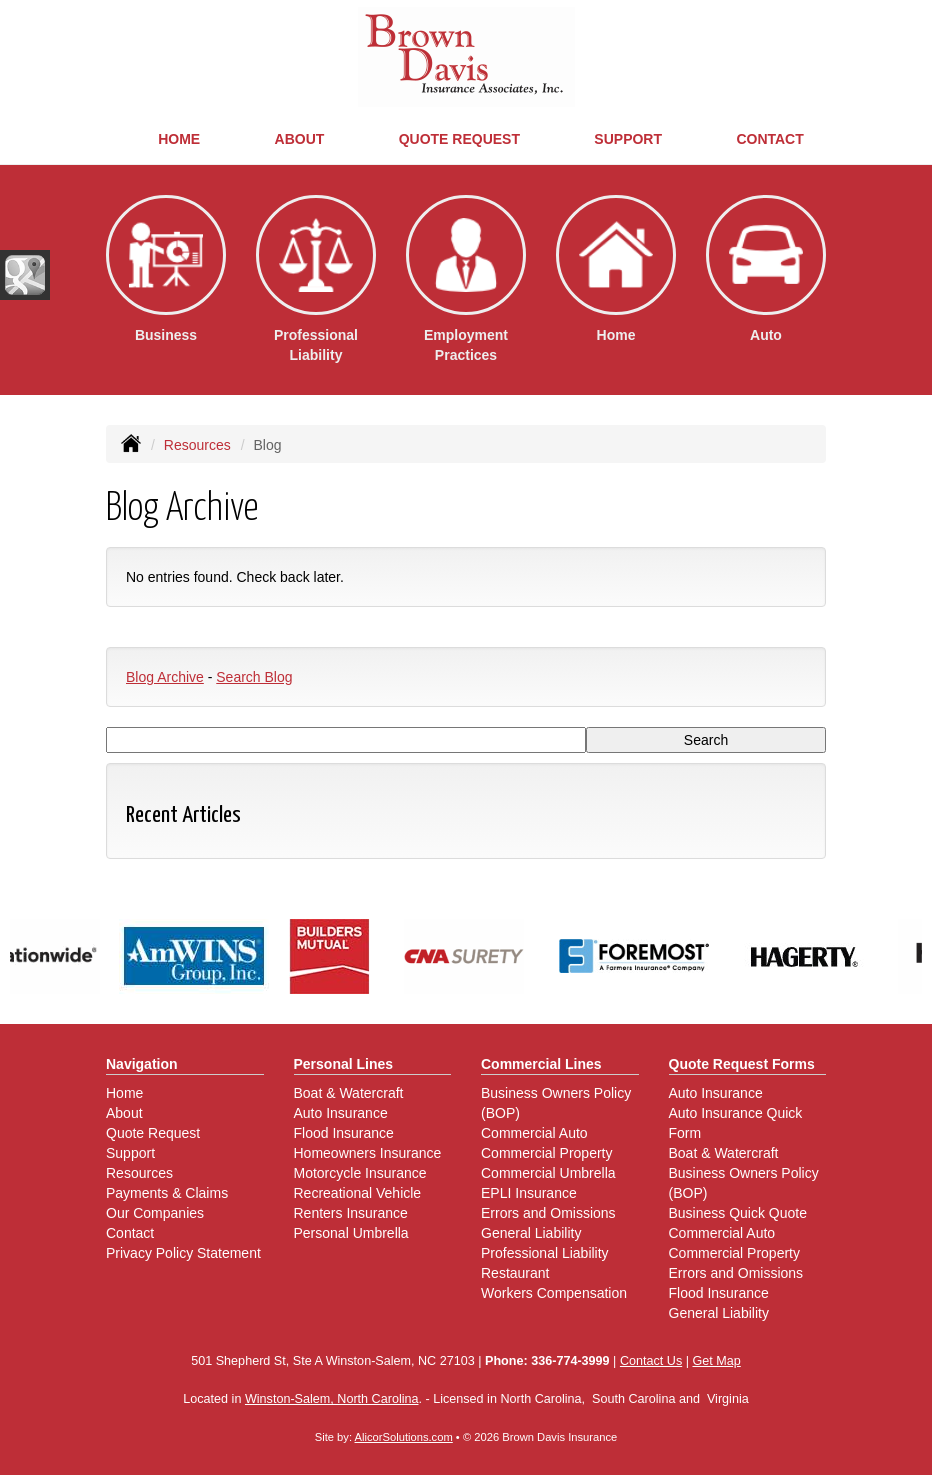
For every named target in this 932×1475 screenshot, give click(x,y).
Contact (769, 139)
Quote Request (153, 1133)
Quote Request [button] (459, 139)
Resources (197, 445)
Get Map (716, 1361)
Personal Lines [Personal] (344, 1064)
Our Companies (155, 1213)
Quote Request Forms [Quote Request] (742, 1064)
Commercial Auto (534, 1133)
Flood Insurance (344, 1133)
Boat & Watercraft (349, 1093)
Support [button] (628, 139)
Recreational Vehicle (358, 1193)
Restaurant (515, 1273)
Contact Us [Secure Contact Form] (651, 1361)
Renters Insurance (351, 1213)
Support (130, 1153)
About (300, 139)
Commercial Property (546, 1153)
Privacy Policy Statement (183, 1253)
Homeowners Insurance (368, 1153)
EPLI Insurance (529, 1193)
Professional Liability (545, 1253)
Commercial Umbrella (548, 1173)
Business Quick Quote (738, 1213)
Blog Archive (165, 677)
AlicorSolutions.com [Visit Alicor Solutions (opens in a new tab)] (404, 1437)
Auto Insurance (341, 1113)
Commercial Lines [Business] (541, 1064)
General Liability (531, 1233)
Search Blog (254, 677)
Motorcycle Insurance (360, 1173)
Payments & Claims (167, 1193)
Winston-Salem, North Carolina (332, 1399)
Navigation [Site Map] (142, 1064)
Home (179, 139)
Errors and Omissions (548, 1213)
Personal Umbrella (351, 1233)
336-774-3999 (570, 1361)
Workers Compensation (554, 1293)
